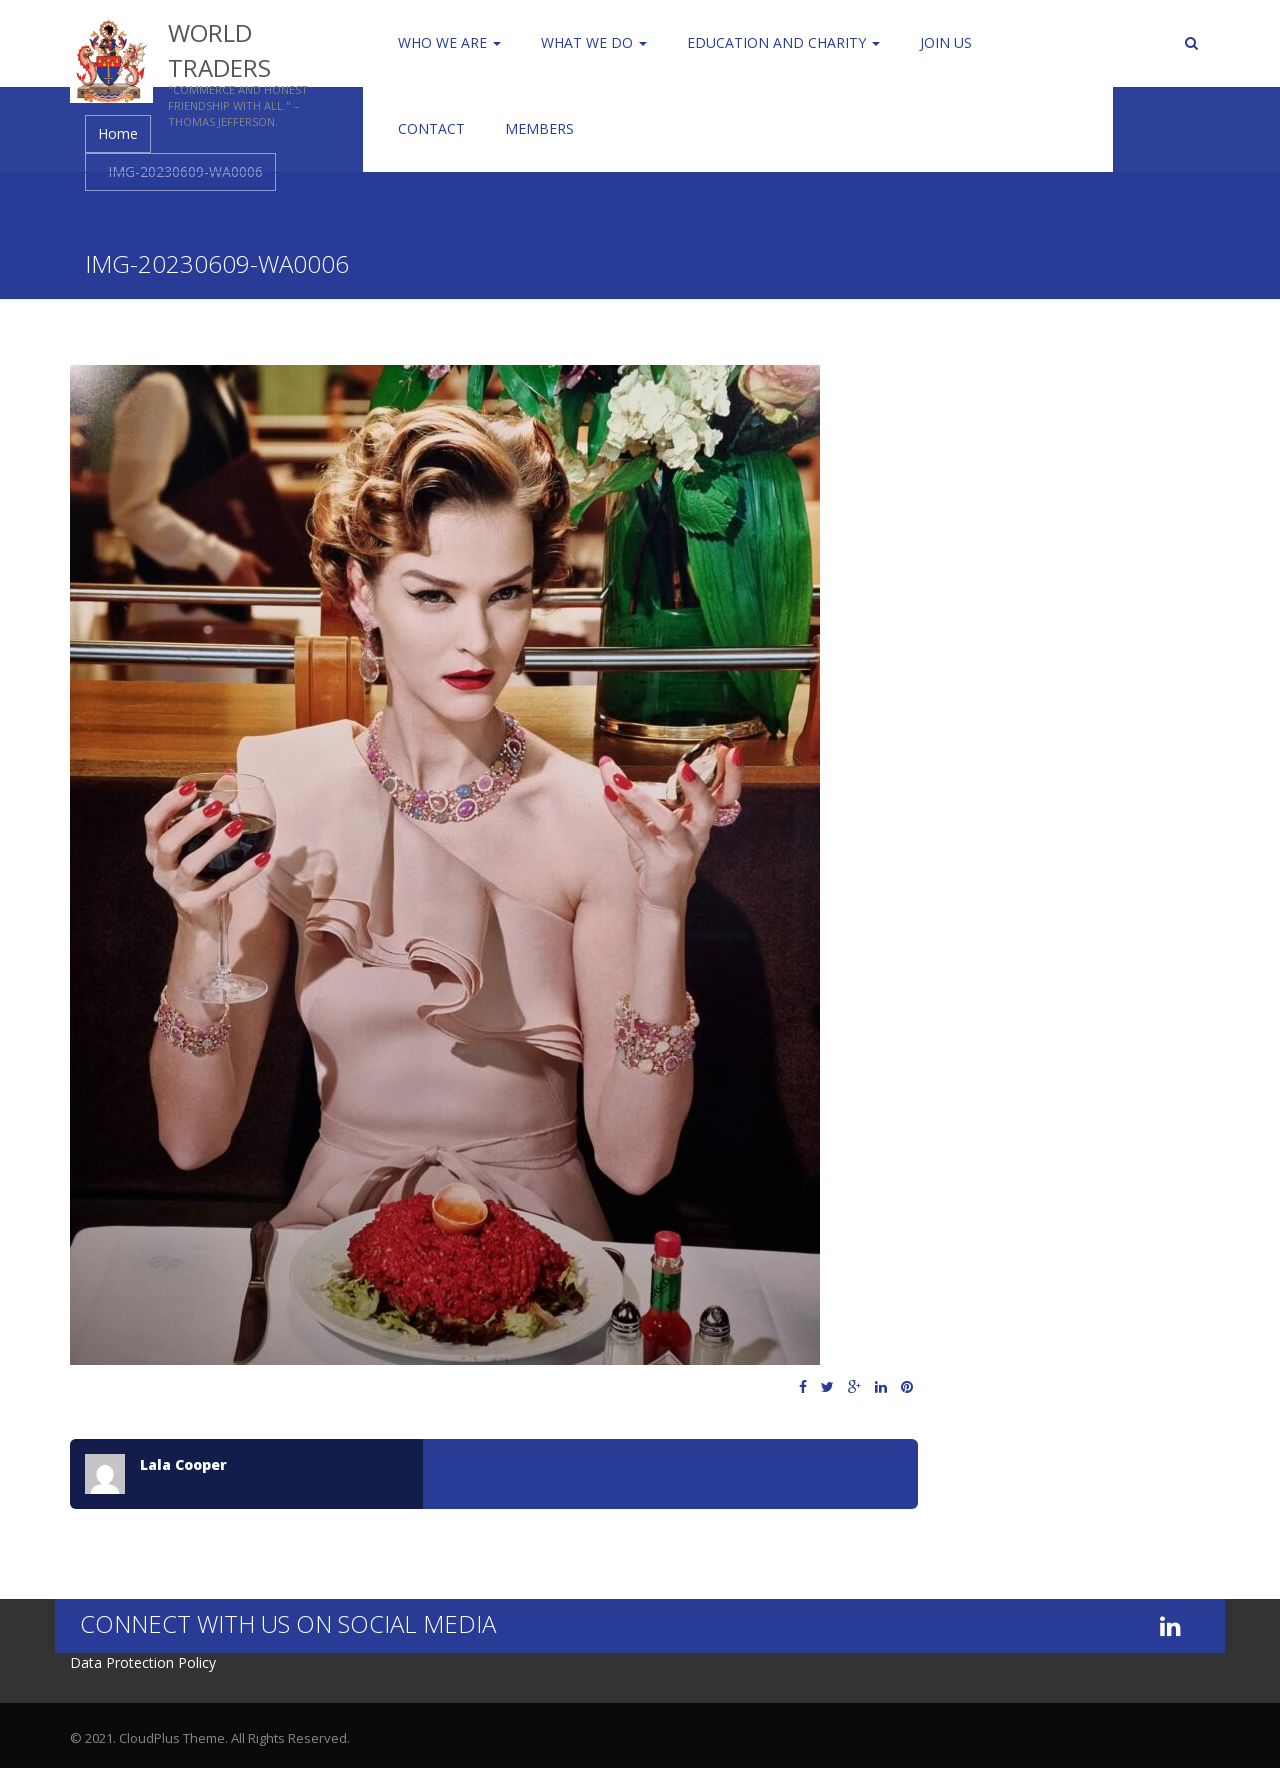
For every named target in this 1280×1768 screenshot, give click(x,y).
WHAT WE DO (594, 42)
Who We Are (449, 42)
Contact (431, 128)
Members (539, 128)
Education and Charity (783, 42)
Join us (946, 42)
